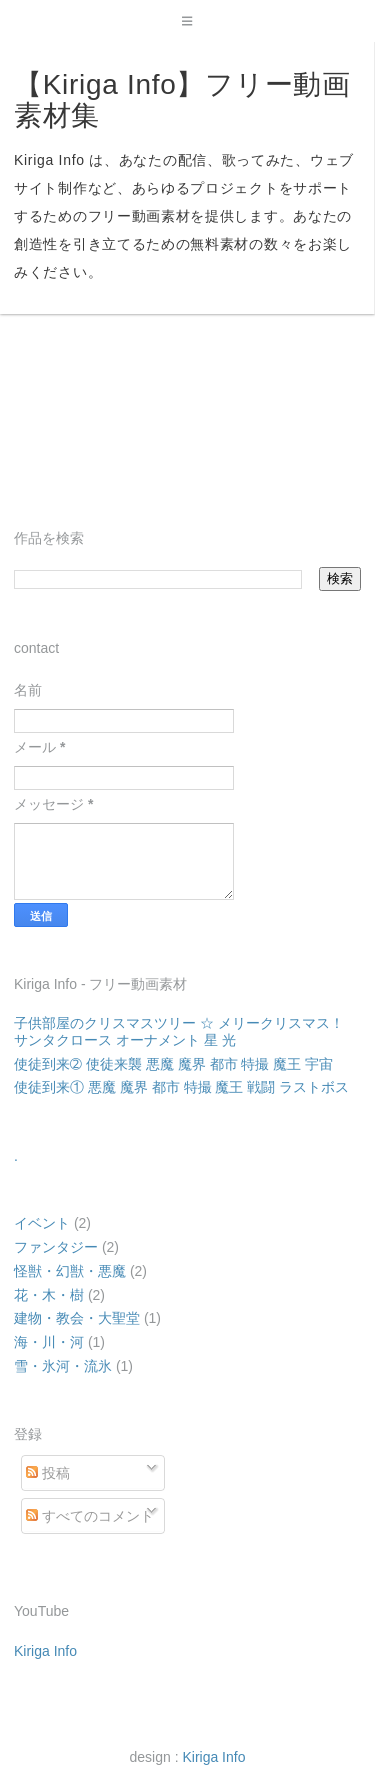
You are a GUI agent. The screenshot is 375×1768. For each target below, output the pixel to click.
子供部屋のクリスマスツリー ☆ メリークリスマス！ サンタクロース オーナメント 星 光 (179, 1031)
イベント (42, 1223)
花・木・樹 (49, 1295)
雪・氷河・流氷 (63, 1366)
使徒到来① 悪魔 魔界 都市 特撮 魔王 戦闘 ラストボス (181, 1087)
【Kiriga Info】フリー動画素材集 (182, 100)
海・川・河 (49, 1342)
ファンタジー (56, 1247)
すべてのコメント (90, 1516)
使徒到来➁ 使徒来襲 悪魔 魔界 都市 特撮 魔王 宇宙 (173, 1064)
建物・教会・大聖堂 (77, 1318)
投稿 (48, 1473)
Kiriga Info (45, 1651)
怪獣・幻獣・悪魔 (70, 1271)
